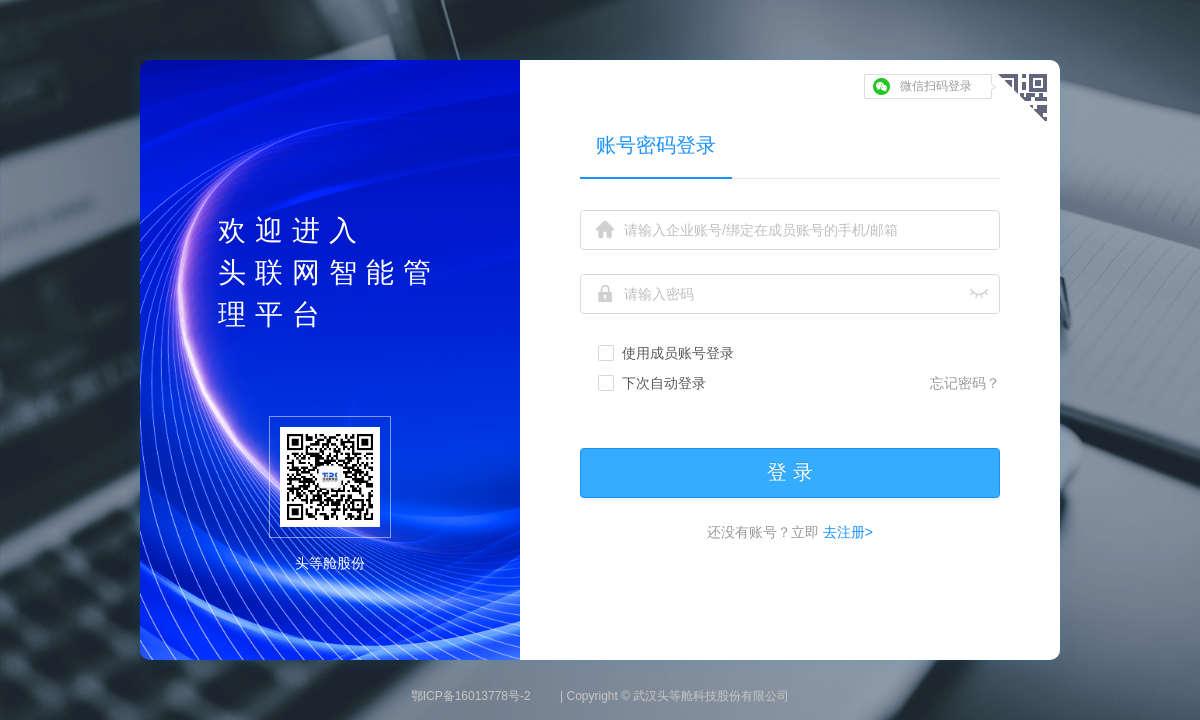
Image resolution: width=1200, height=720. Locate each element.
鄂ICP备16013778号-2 (471, 696)
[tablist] (790, 144)
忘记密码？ (965, 383)
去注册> (846, 532)
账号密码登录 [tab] (656, 145)
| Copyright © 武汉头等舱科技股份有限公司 (674, 696)
